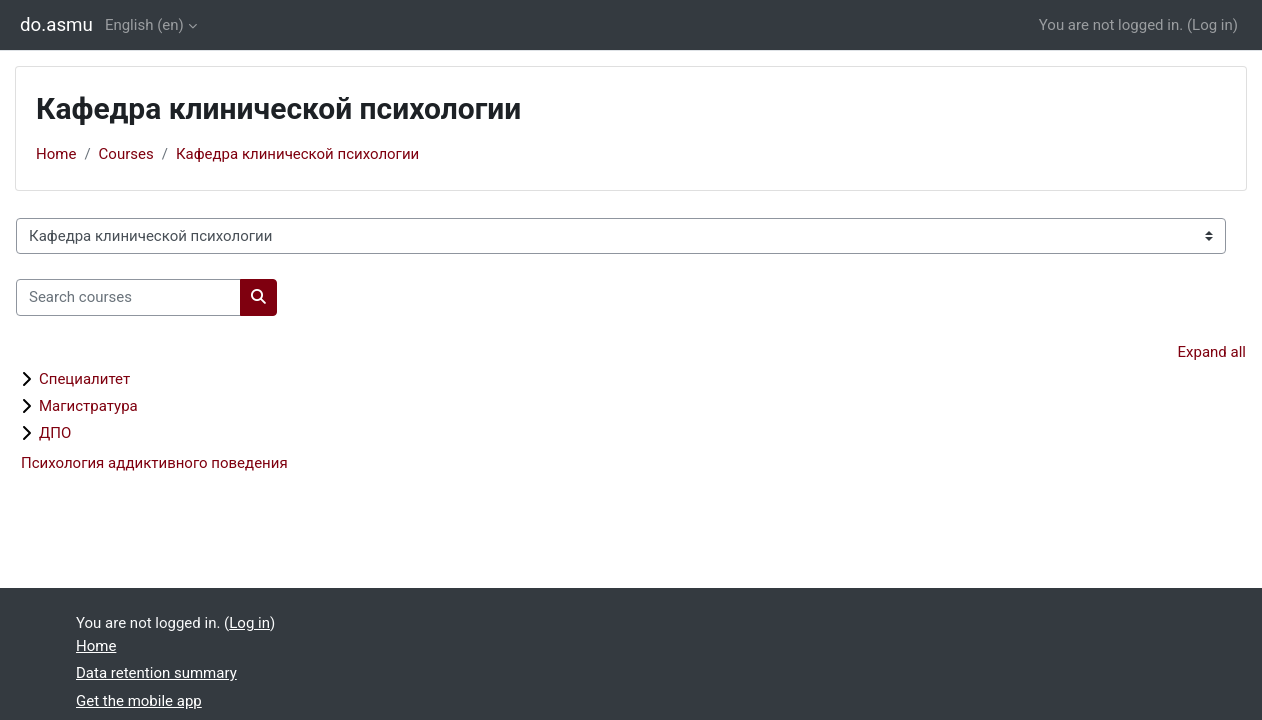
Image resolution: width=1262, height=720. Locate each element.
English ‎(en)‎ (144, 25)
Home (56, 154)
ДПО (55, 433)
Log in (1212, 25)
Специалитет (84, 379)
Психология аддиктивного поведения (154, 463)
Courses (126, 154)
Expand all (1212, 352)
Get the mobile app (139, 701)
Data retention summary (156, 673)
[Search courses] (128, 297)
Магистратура (88, 406)
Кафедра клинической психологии (297, 154)
